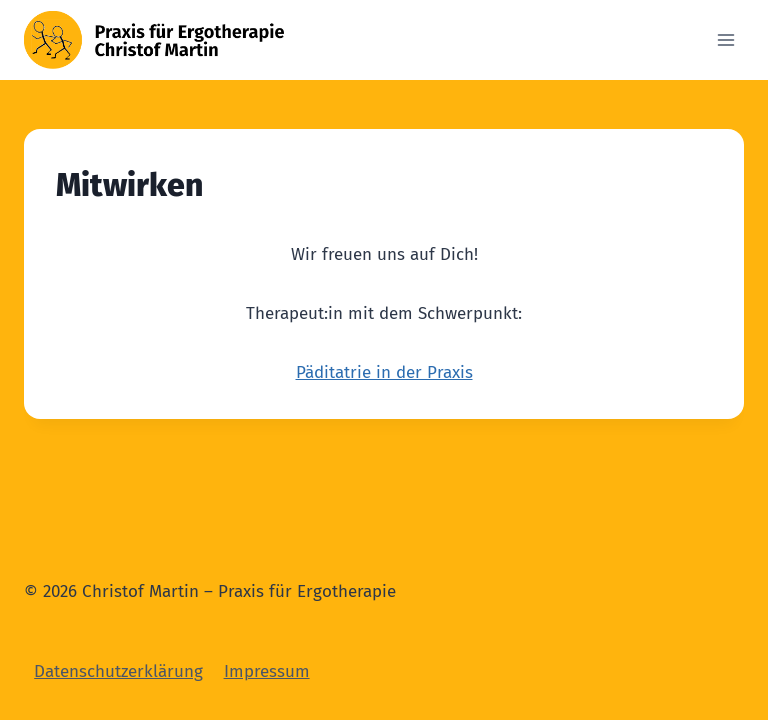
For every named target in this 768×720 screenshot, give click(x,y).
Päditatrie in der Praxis (384, 372)
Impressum (267, 671)
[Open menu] (725, 39)
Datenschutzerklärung (118, 671)
